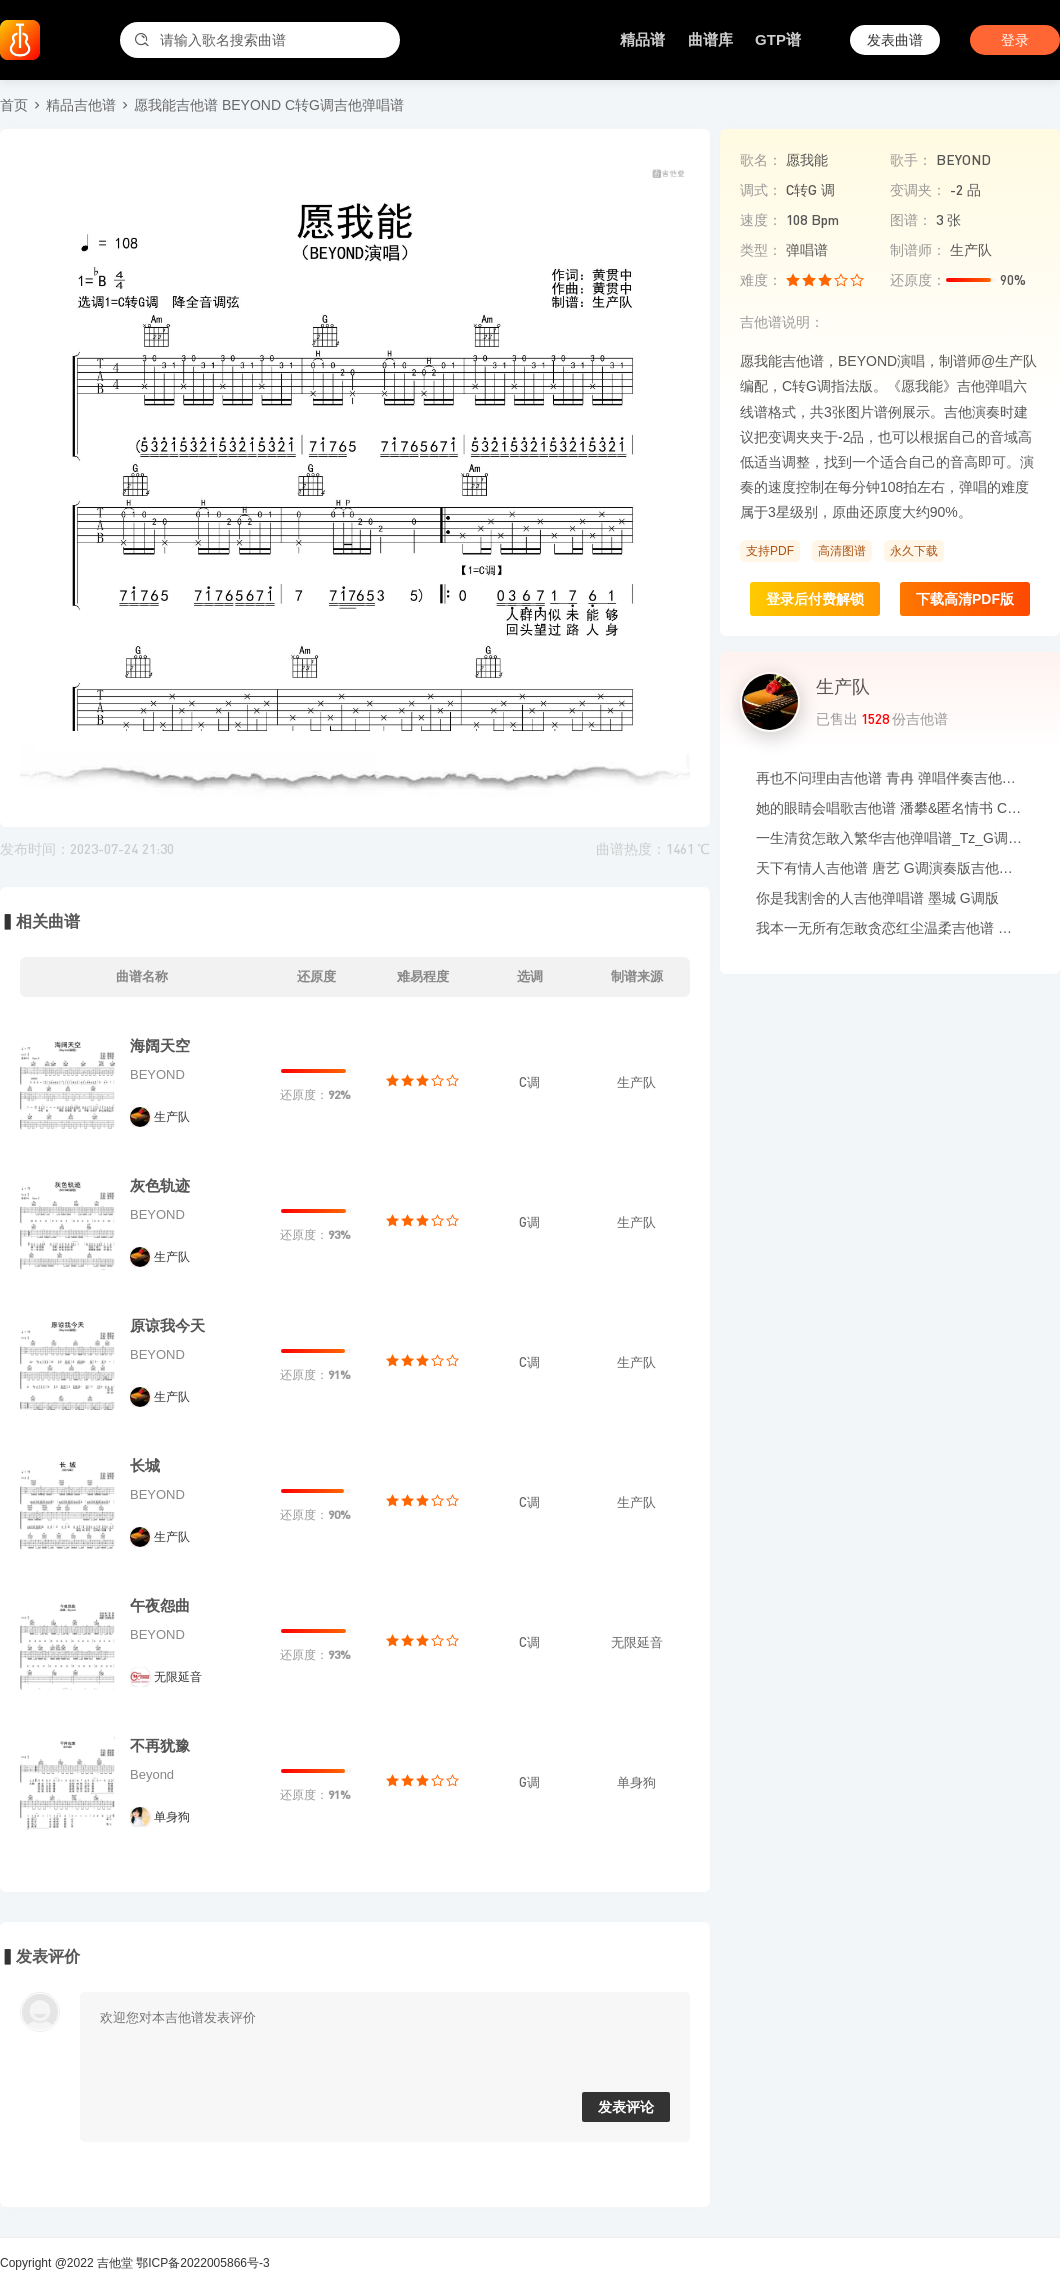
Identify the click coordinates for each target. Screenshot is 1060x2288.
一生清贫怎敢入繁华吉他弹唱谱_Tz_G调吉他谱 (890, 838)
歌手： (911, 160)
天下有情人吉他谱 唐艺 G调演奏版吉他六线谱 (890, 868)
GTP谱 (778, 39)
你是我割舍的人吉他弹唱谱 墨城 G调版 (877, 898)
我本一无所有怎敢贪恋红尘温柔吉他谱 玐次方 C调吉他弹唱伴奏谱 (890, 928)
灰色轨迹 (160, 1185)
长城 (145, 1465)
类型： (761, 250)
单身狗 (172, 1817)
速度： (761, 220)
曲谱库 (710, 39)
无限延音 (178, 1677)
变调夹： (918, 190)
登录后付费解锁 (815, 599)
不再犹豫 (160, 1745)
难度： (761, 280)
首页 (14, 105)
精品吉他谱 (81, 105)
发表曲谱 (895, 40)
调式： (761, 190)
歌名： (761, 160)
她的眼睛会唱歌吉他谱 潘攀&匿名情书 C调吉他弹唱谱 (890, 808)
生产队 (172, 1117)
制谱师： (918, 250)
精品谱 (642, 39)
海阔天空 (160, 1045)
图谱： (911, 220)
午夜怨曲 (160, 1605)
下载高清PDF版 (965, 599)
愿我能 (807, 159)
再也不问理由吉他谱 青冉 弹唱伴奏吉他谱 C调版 (890, 778)
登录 (1015, 40)
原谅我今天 (167, 1325)
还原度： (918, 280)
